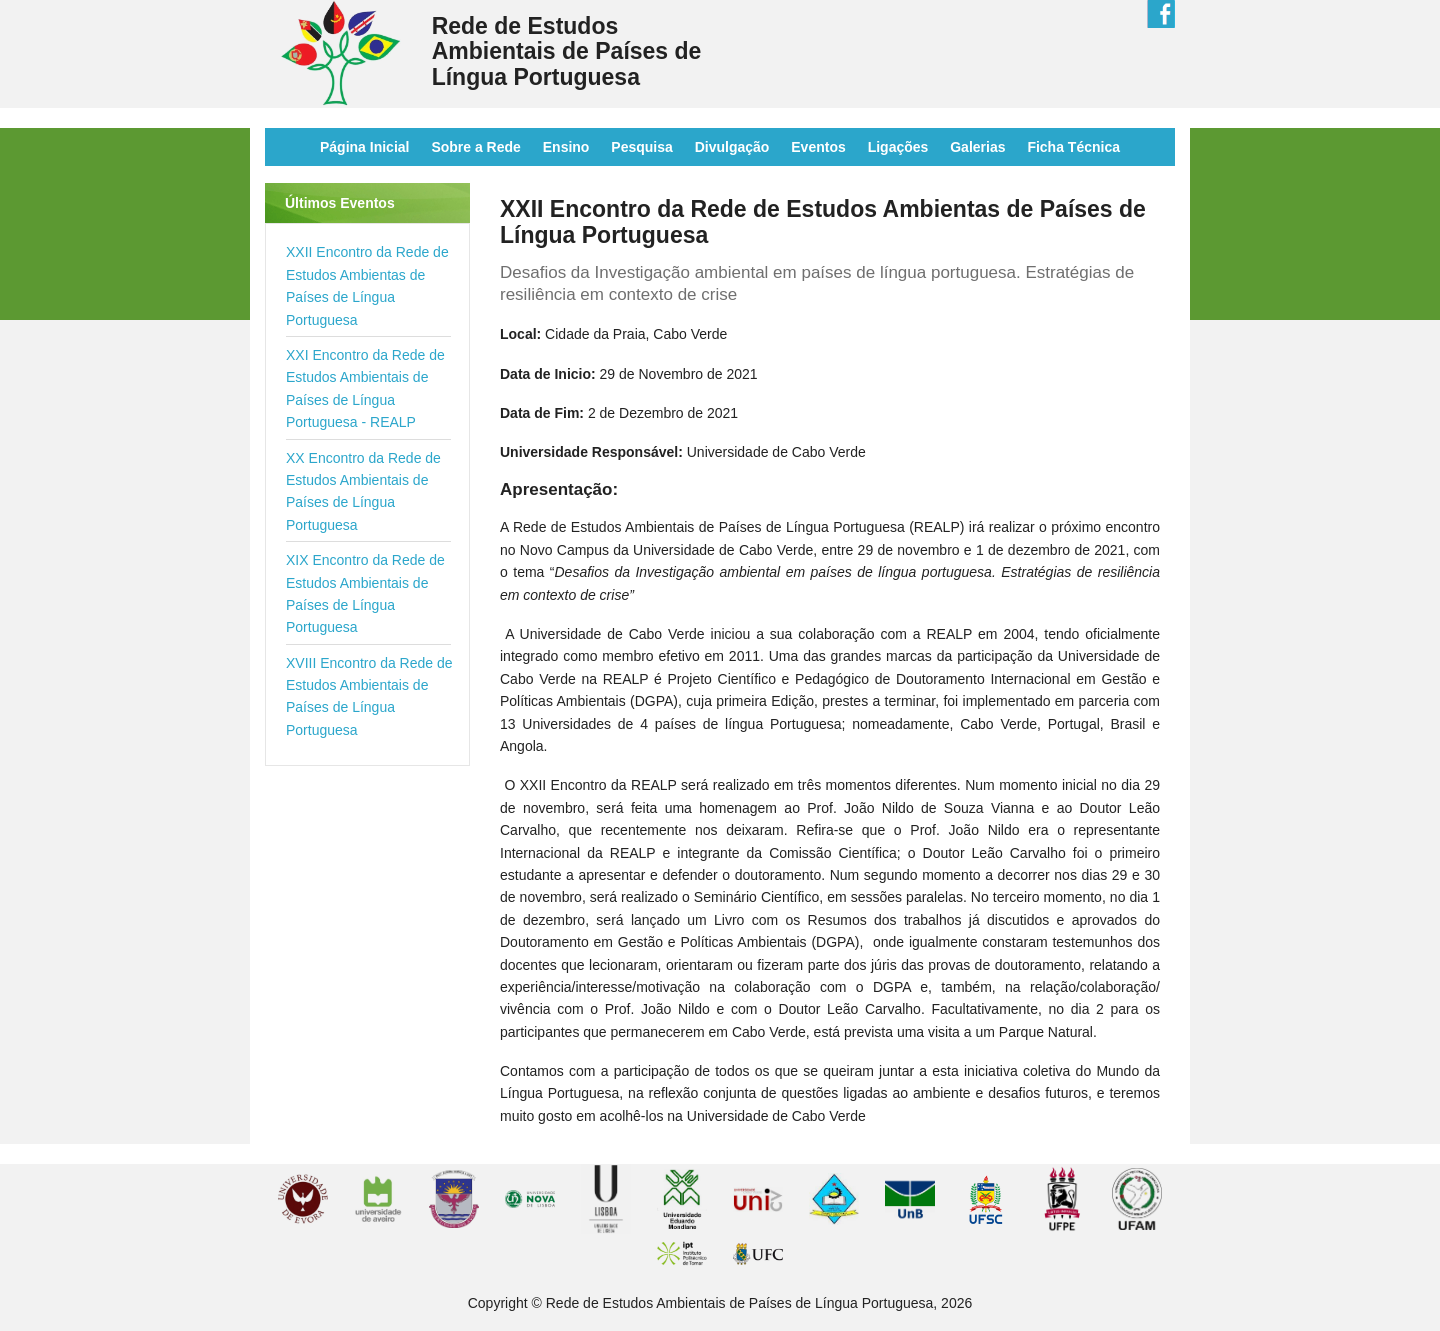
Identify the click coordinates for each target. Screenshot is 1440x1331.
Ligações (898, 147)
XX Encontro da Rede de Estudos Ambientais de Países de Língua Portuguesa (363, 491)
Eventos (818, 147)
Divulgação (732, 147)
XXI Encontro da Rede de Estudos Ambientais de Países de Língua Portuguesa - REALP (365, 388)
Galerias (977, 147)
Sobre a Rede (475, 147)
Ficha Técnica (1073, 147)
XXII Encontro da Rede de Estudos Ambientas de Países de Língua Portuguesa (367, 285)
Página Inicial (364, 147)
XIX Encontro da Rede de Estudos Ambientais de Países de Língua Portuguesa (365, 593)
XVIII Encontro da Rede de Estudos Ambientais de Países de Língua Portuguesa (369, 696)
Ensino (566, 147)
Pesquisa (641, 147)
